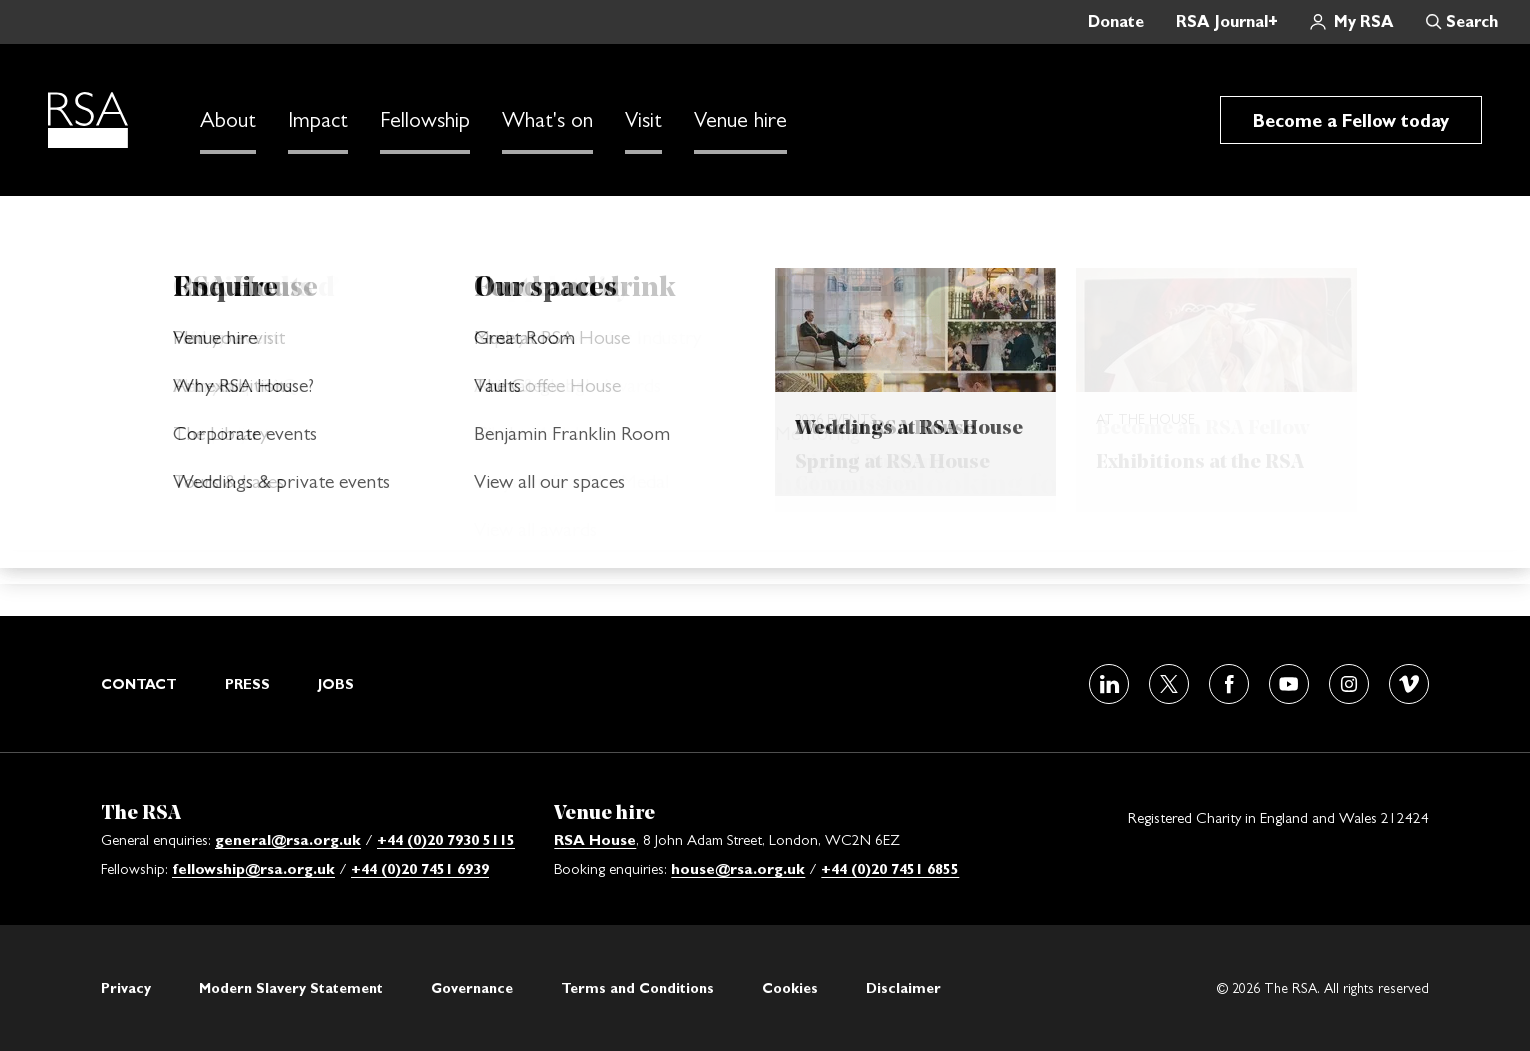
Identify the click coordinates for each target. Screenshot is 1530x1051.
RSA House (595, 839)
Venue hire (740, 120)
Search (1472, 21)
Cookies (790, 988)
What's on (547, 120)
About (228, 120)
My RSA (1364, 21)
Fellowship (425, 120)
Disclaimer (903, 988)
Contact (139, 684)
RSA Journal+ (1227, 21)
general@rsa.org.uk (288, 839)
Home (183, 225)
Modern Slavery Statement (291, 988)
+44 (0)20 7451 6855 (890, 868)
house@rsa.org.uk (738, 868)
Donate (1116, 21)
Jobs (336, 684)
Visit (643, 120)
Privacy (126, 988)
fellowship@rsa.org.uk (253, 868)
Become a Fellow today (1351, 120)
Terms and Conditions (637, 988)
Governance (472, 988)
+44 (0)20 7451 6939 (420, 868)
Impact (318, 120)
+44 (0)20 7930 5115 (446, 839)
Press (247, 684)
